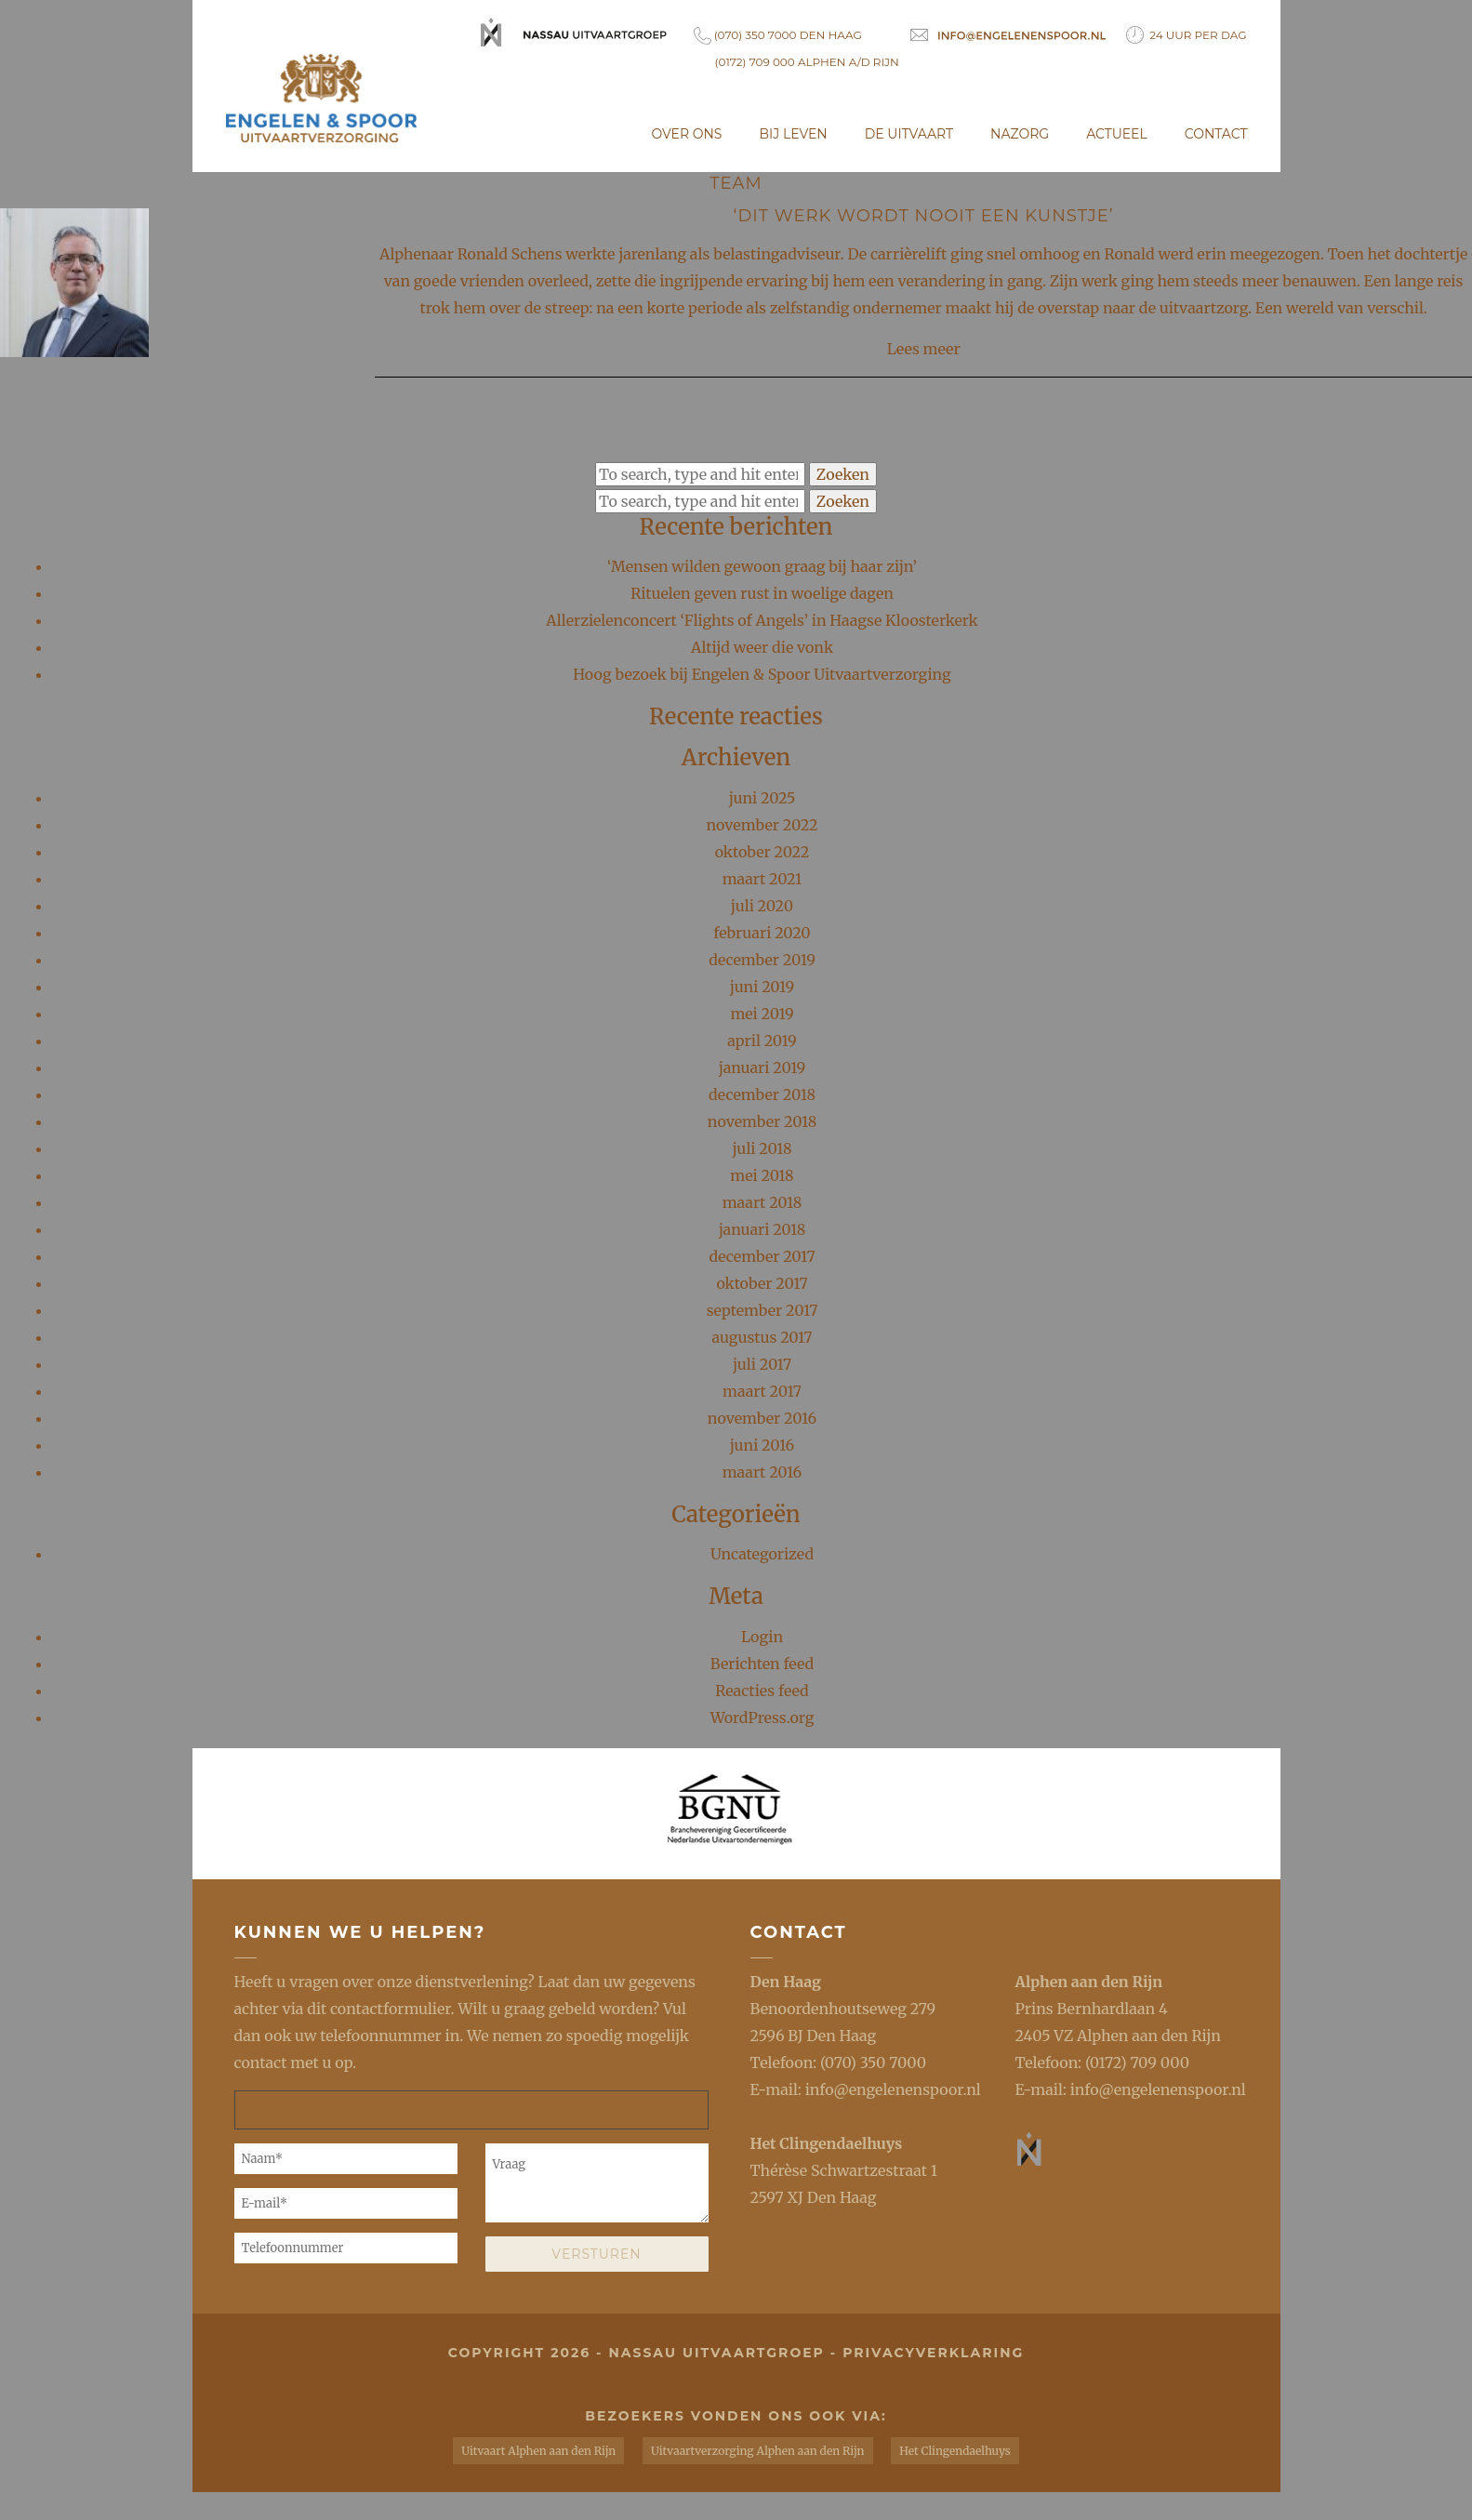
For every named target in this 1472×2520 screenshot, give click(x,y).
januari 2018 (762, 1229)
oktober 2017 (761, 1283)
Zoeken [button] (842, 474)
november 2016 (762, 1418)
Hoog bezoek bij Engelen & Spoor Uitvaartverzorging (761, 674)
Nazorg (1019, 134)
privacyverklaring (933, 2352)
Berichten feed (762, 1663)
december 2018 (762, 1094)
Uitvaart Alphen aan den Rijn (538, 2451)
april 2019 (761, 1040)
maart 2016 (762, 1472)
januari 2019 (762, 1067)
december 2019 (762, 959)
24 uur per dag (1186, 35)
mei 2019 (761, 1013)
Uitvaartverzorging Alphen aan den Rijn (757, 2451)
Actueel (1116, 134)
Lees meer (924, 348)
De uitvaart (909, 134)
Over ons (687, 134)
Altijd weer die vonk (762, 647)
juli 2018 (762, 1148)
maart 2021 (762, 878)
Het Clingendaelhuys (826, 2143)
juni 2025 (762, 798)
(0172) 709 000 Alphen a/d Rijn (807, 62)
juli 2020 (762, 905)
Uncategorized (762, 1554)
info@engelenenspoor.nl (893, 2089)
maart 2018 (762, 1202)
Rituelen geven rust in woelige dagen (762, 593)
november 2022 (762, 825)
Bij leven (793, 134)
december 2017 (762, 1256)
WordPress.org (762, 1717)
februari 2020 (761, 932)
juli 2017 (762, 1364)
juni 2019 (762, 986)
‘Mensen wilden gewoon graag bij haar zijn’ (762, 566)
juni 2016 (762, 1445)
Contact (1216, 134)
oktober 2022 (762, 851)
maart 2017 (762, 1391)
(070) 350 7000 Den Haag (778, 36)
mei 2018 (761, 1175)
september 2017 (762, 1310)
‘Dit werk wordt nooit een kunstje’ (924, 216)
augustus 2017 (762, 1337)
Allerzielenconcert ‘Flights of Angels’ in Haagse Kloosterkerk (761, 620)
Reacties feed (762, 1690)
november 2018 (762, 1121)
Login (762, 1636)
